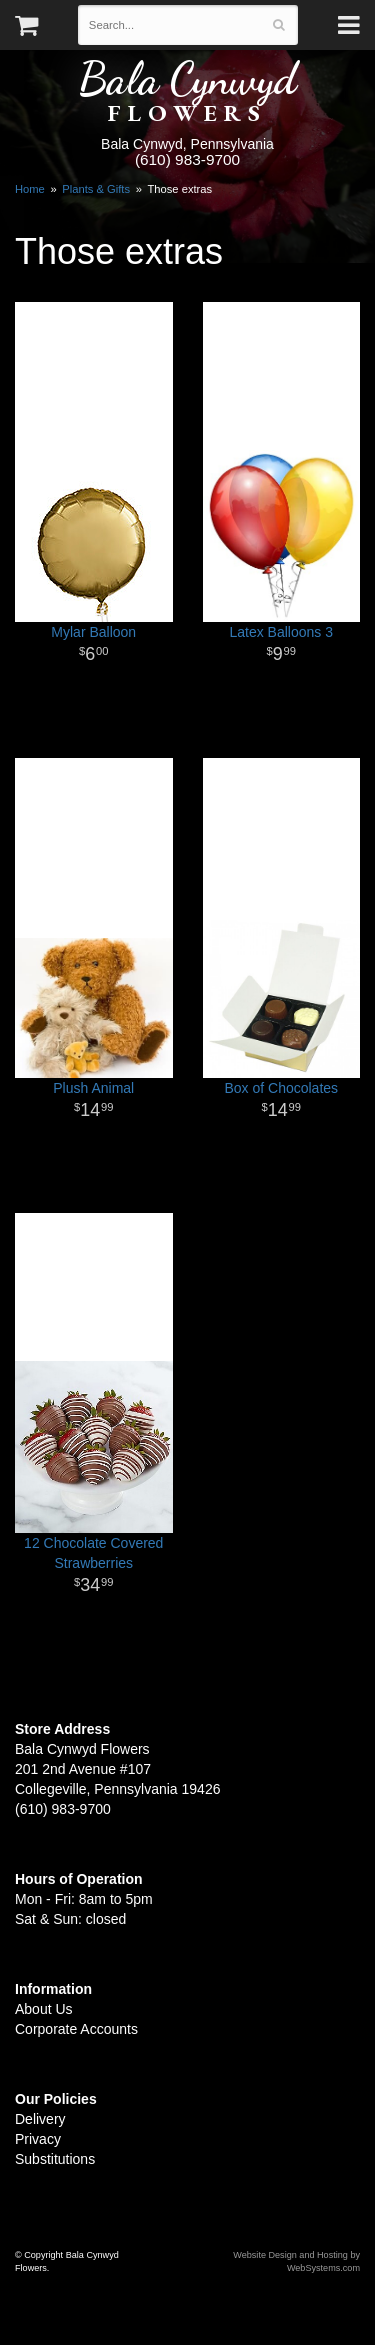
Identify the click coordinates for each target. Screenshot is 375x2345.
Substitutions (55, 2159)
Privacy (38, 2139)
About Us (44, 2009)
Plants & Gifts (96, 189)
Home (30, 189)
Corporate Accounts (76, 2029)
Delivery (40, 2119)
